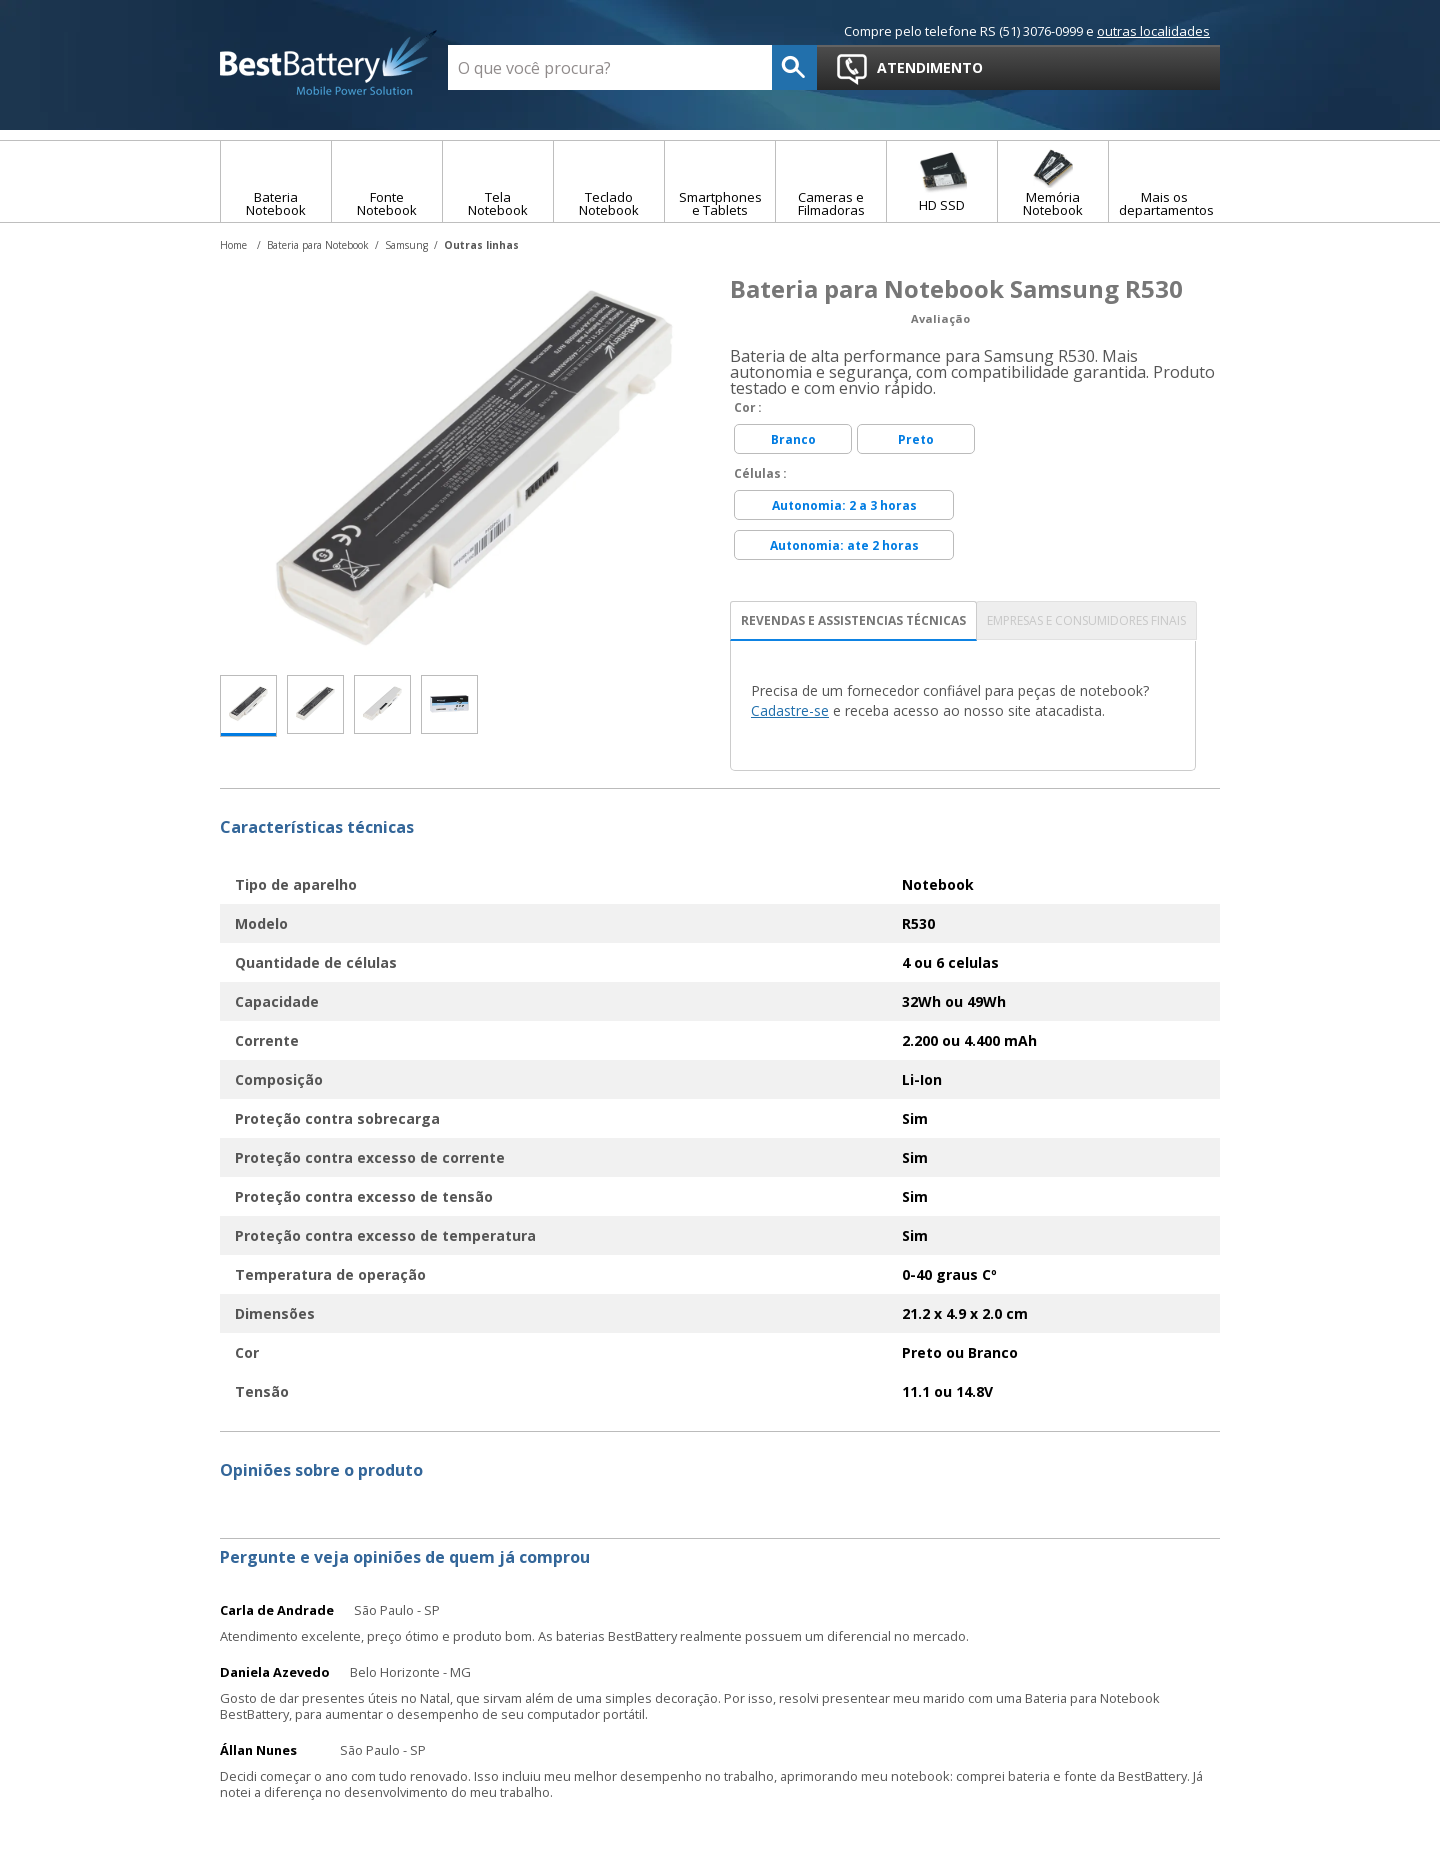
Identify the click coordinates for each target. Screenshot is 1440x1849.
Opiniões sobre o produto (321, 1470)
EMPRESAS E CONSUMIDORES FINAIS (1086, 620)
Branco (793, 439)
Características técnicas (317, 827)
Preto (916, 439)
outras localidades (1153, 31)
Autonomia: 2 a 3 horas (844, 505)
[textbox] (610, 67)
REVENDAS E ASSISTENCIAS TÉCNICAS (853, 620)
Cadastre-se (790, 710)
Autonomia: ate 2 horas (844, 545)
